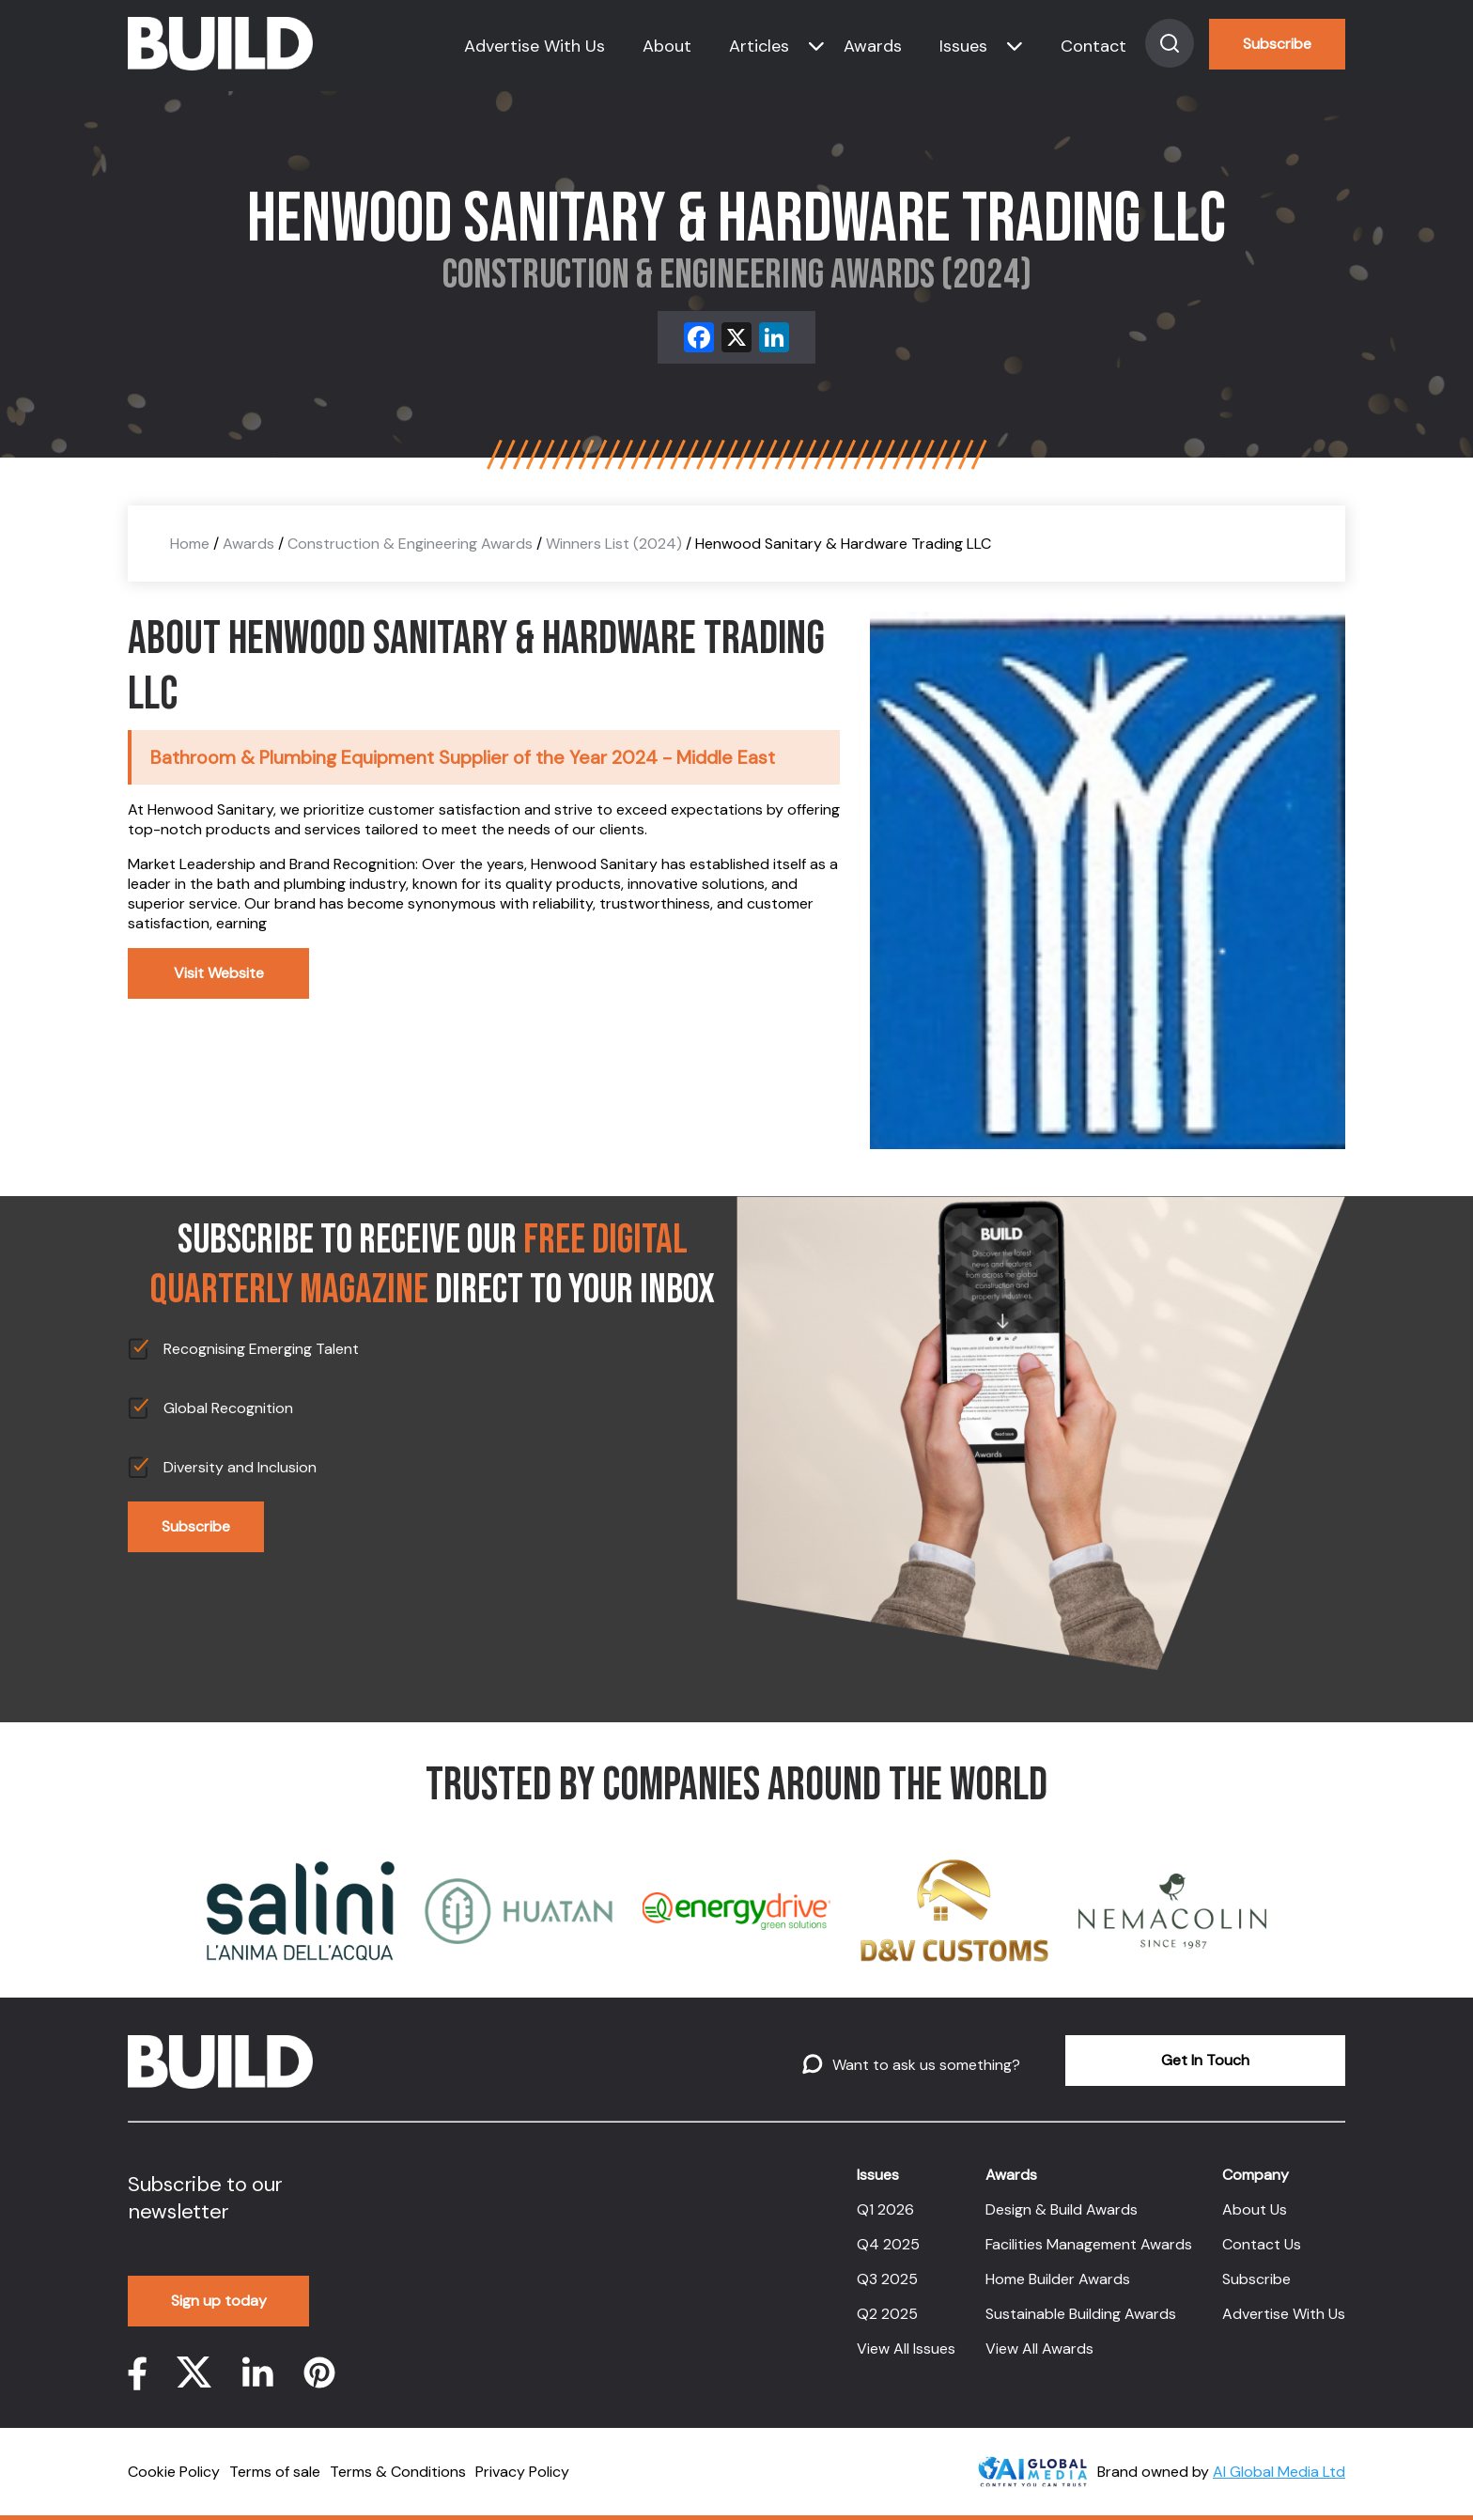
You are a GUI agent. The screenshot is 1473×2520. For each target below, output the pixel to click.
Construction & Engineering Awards (410, 543)
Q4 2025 (888, 2244)
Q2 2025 (887, 2314)
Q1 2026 (885, 2209)
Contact (1093, 46)
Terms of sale (274, 2471)
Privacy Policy (522, 2471)
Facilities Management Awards (1088, 2244)
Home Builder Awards (1057, 2279)
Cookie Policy (174, 2471)
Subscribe (1277, 44)
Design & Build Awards (1061, 2209)
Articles (759, 46)
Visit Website (219, 973)
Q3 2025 (887, 2279)
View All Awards (1039, 2348)
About (667, 46)
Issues (963, 46)
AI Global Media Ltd (1279, 2471)
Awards (873, 46)
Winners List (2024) (614, 543)
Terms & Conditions (398, 2471)
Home (189, 543)
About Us (1254, 2209)
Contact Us (1261, 2244)
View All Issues (906, 2348)
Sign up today (219, 2300)
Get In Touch (1205, 2060)
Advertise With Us (534, 46)
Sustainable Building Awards (1080, 2314)
